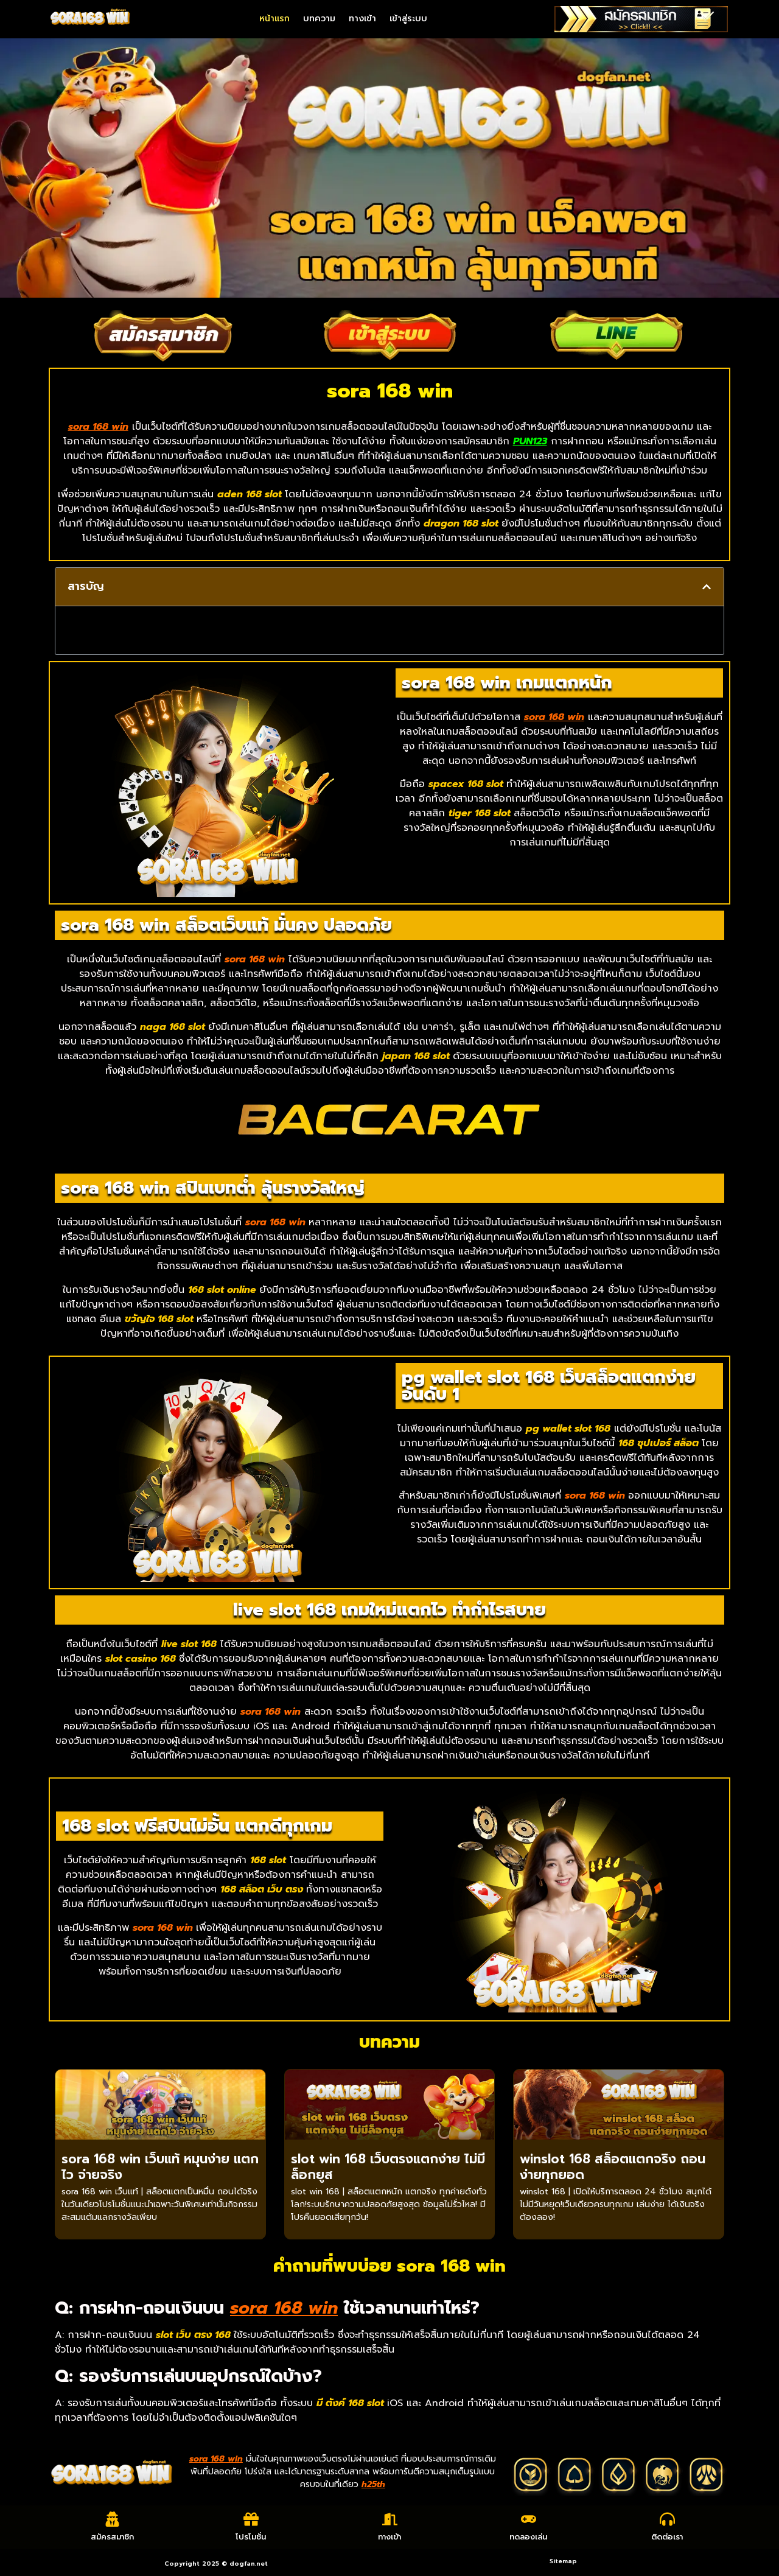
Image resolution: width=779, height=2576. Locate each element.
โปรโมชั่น (251, 2537)
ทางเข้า (362, 18)
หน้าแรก (274, 18)
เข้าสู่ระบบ (408, 18)
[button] (706, 587)
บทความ (319, 18)
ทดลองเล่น (528, 2537)
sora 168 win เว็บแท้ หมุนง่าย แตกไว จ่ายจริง (160, 2166)
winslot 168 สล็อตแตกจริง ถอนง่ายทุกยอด (612, 2166)
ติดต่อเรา (667, 2537)
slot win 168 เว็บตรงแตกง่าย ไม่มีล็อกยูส (388, 2166)
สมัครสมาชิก (112, 2537)
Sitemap (563, 2561)
